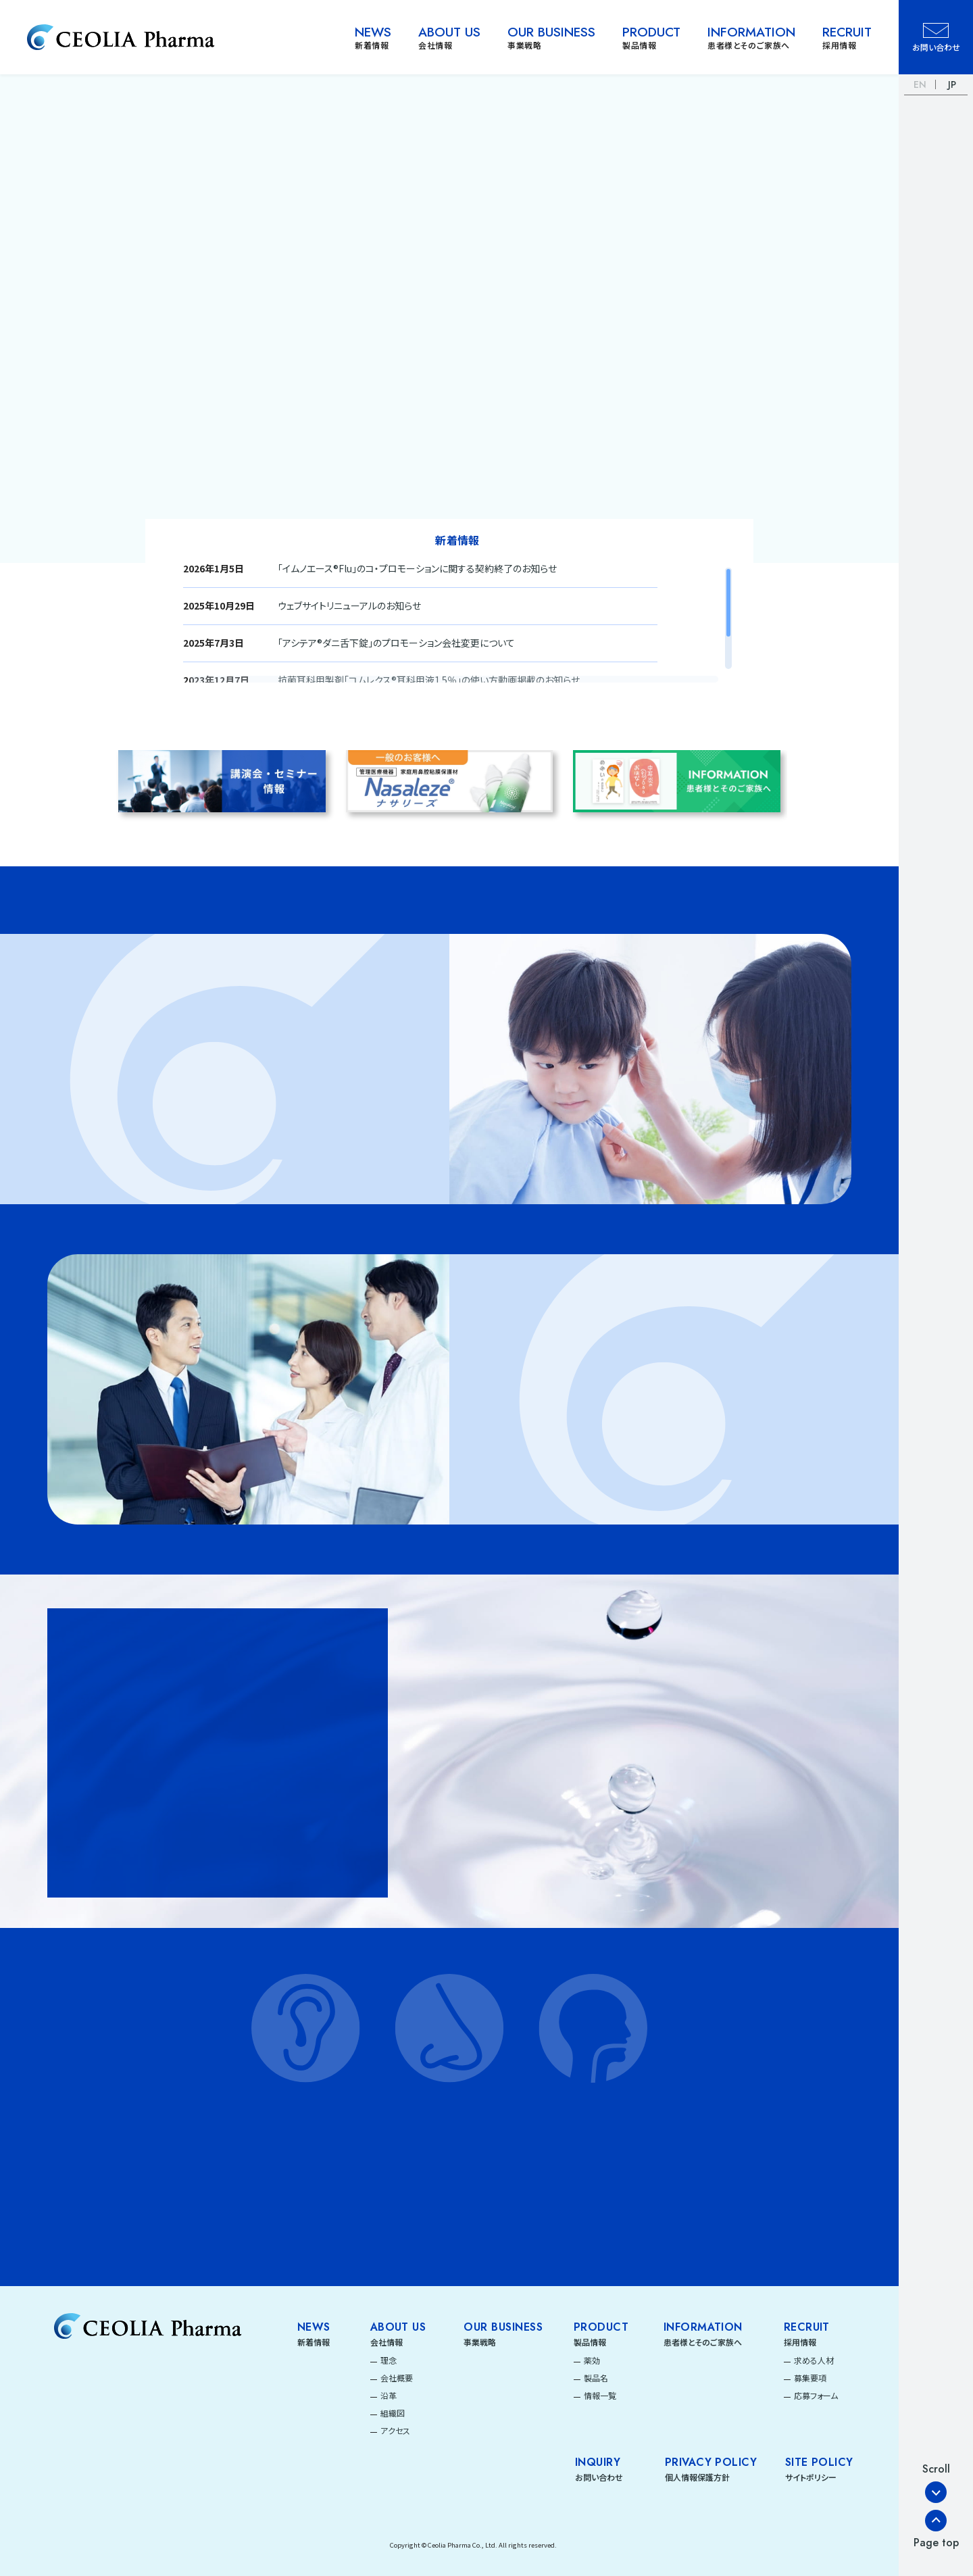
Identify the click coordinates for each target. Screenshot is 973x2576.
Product (601, 2327)
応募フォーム (816, 2395)
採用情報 (800, 2342)
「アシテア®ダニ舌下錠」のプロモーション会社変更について (396, 642)
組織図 (392, 2413)
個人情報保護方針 (697, 2477)
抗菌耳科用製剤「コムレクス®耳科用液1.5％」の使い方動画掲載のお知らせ (429, 680)
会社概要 (396, 2377)
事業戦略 (480, 2342)
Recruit (807, 2327)
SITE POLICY (819, 2462)
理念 (388, 2360)
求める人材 (814, 2360)
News (313, 2327)
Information (703, 2327)
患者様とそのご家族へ (703, 2342)
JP (952, 84)
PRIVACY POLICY (711, 2462)
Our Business (503, 2327)
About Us (398, 2327)
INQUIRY (597, 2462)
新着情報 (313, 2342)
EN (920, 84)
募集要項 (810, 2377)
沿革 (388, 2395)
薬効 (592, 2360)
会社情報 (386, 2342)
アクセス (395, 2430)
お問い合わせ (599, 2477)
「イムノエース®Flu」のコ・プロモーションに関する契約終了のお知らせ (417, 568)
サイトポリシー (811, 2477)
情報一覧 (600, 2395)
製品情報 (590, 2342)
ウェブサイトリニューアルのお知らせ (349, 605)
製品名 (596, 2377)
